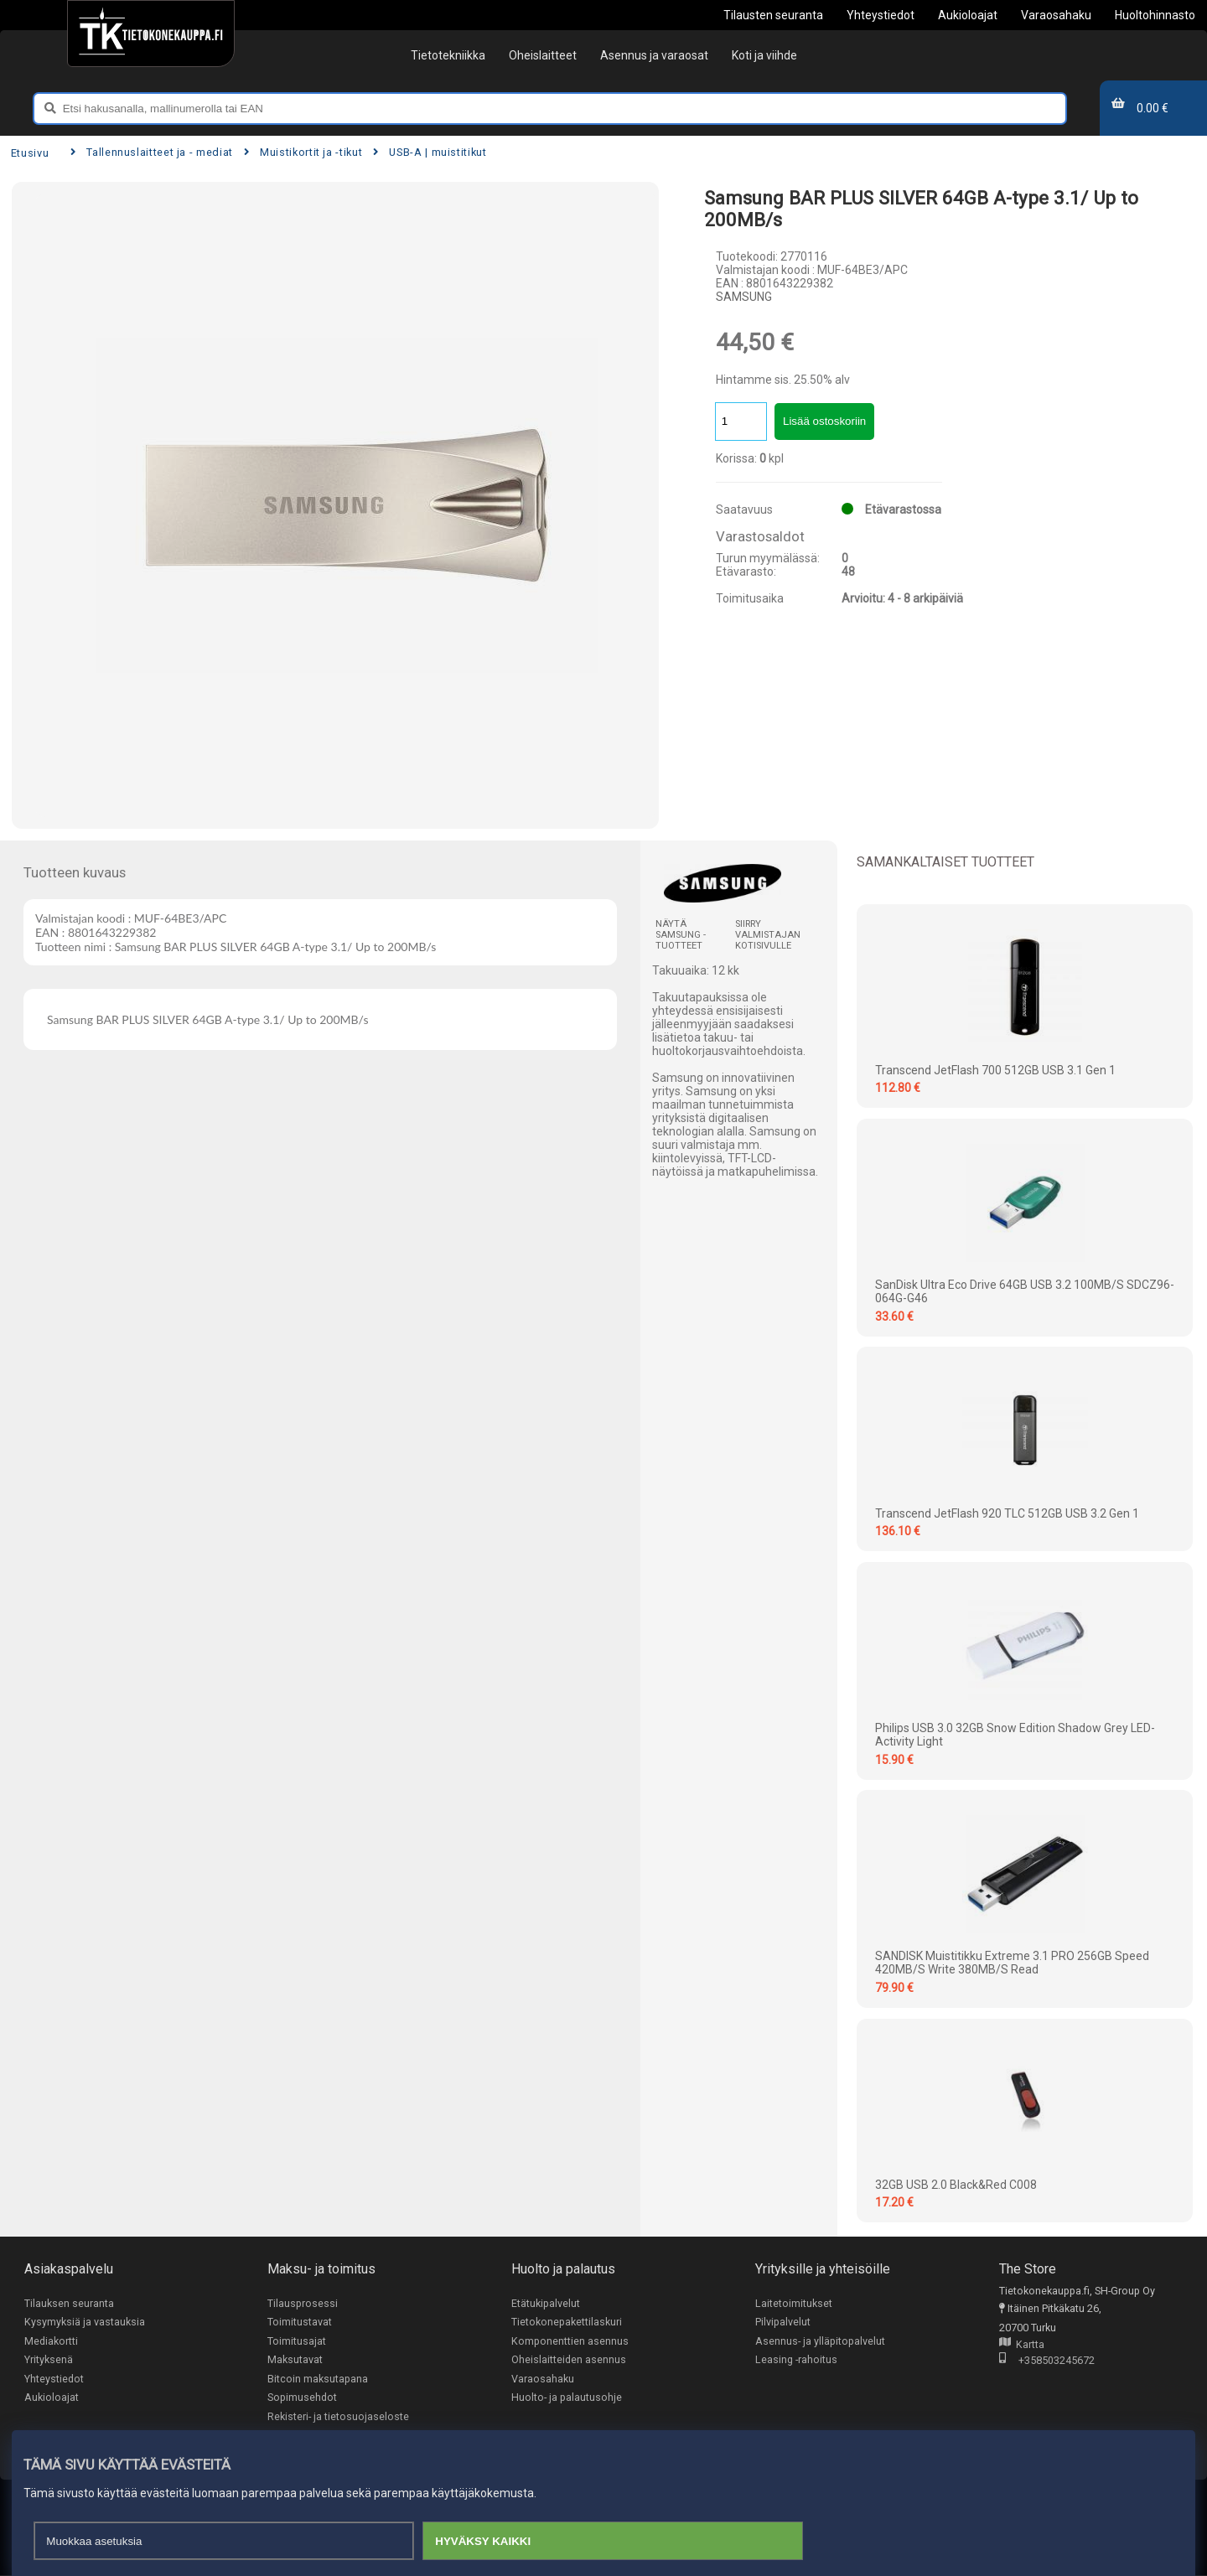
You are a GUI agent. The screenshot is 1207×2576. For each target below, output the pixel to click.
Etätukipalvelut (545, 2303)
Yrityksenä (48, 2360)
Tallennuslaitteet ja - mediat (151, 152)
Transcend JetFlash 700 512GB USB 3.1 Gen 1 (995, 1070)
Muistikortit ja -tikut (303, 152)
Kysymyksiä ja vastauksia (84, 2321)
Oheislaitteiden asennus (568, 2360)
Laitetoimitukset (793, 2303)
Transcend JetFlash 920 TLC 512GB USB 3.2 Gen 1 (1007, 1513)
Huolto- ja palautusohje (566, 2398)
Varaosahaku (542, 2378)
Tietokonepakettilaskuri (566, 2321)
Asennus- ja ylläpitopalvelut (820, 2341)
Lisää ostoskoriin (824, 421)
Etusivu (30, 153)
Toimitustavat (299, 2321)
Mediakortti (51, 2341)
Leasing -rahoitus (796, 2360)
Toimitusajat (296, 2341)
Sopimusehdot (302, 2398)
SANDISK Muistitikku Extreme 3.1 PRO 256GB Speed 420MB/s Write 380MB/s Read (1012, 1962)
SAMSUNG (744, 296)
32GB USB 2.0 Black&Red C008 (956, 2184)
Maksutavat (295, 2360)
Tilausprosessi (302, 2303)
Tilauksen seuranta (69, 2303)
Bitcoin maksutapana (317, 2378)
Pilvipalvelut (783, 2321)
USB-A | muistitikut (430, 152)
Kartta (1021, 2345)
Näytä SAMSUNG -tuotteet (680, 934)
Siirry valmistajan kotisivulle (767, 934)
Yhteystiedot (54, 2378)
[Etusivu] (150, 33)
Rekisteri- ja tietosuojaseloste (338, 2417)
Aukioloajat (51, 2398)
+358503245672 (1047, 2361)
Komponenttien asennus (570, 2341)
